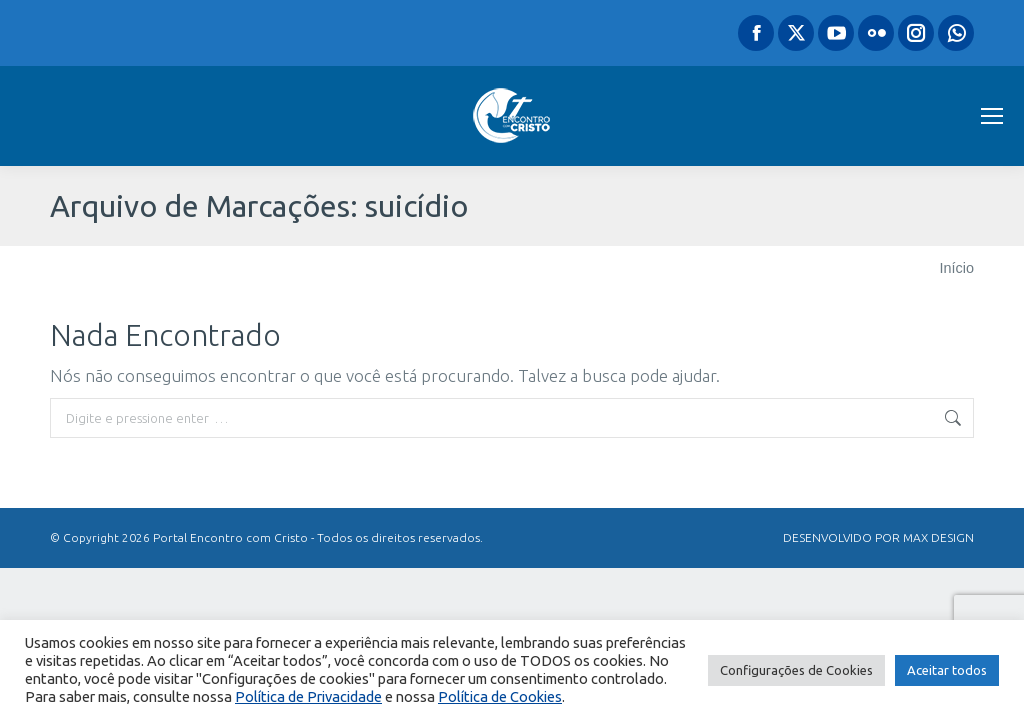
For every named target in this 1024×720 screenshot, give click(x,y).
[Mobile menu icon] (992, 116)
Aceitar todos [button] (947, 670)
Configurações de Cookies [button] (796, 670)
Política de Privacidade (308, 696)
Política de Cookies (500, 696)
